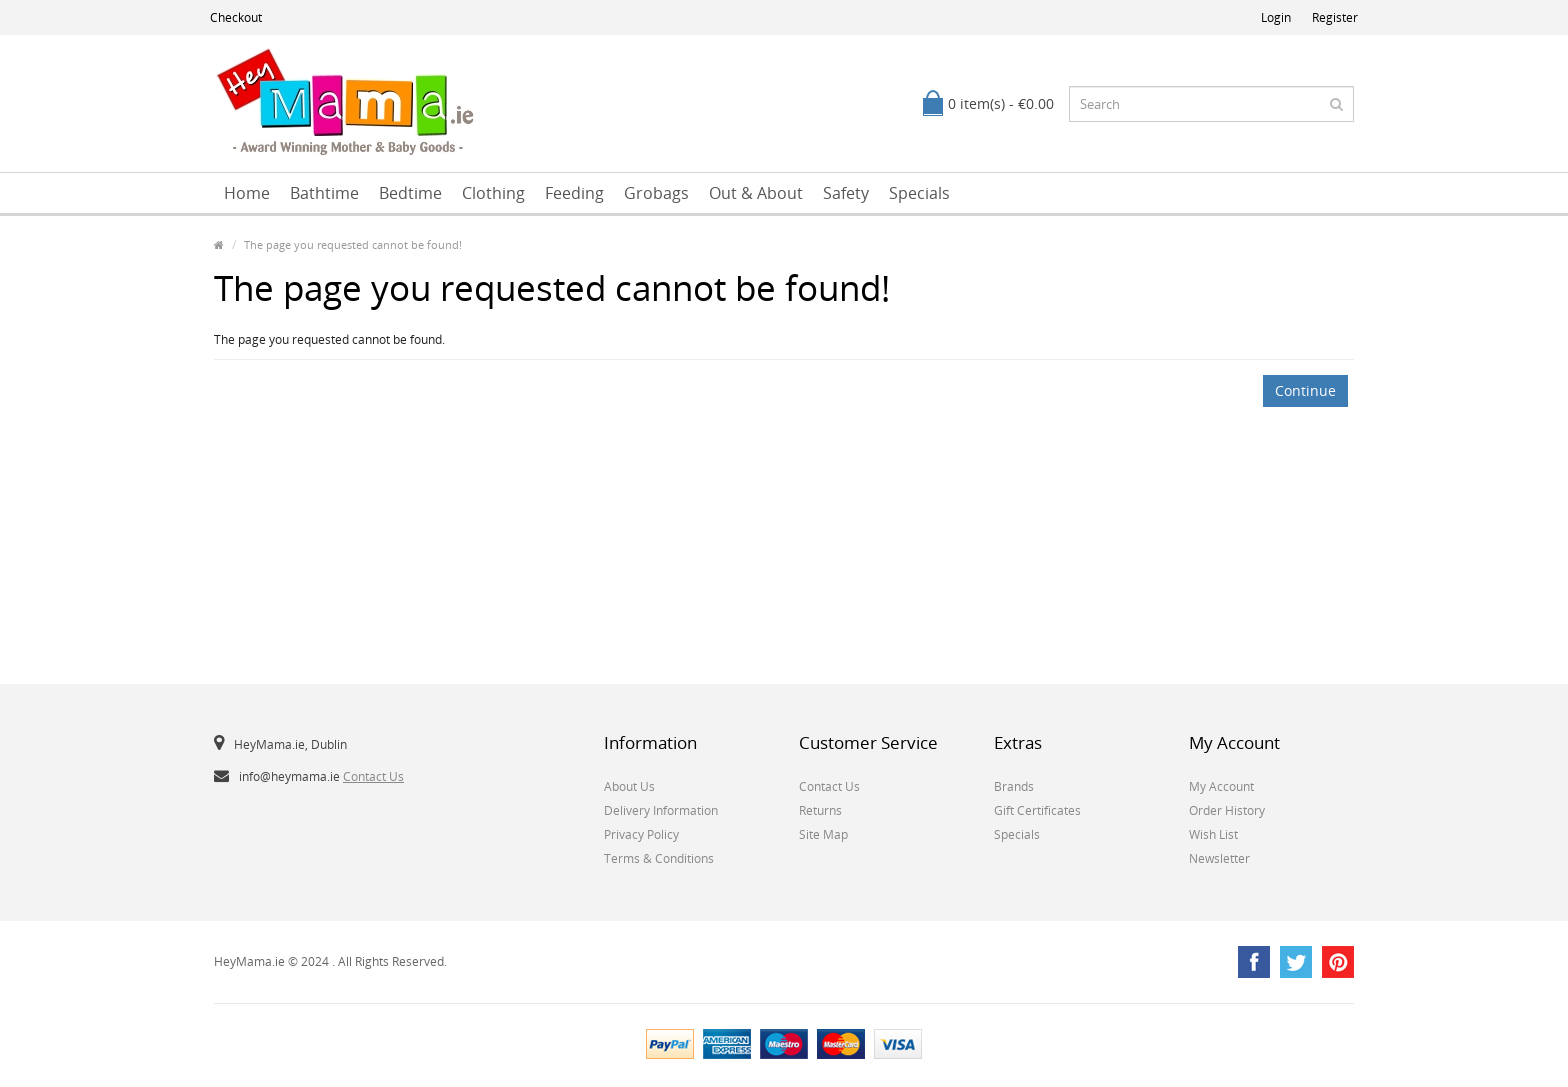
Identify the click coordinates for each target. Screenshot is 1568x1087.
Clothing (493, 193)
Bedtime (410, 193)
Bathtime (324, 193)
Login (1276, 17)
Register (1335, 17)
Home (247, 193)
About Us (629, 786)
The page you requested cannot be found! (353, 244)
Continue (1305, 390)
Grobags (656, 193)
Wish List (1213, 834)
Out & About (756, 193)
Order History (1227, 810)
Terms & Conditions (659, 858)
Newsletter (1219, 858)
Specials (919, 193)
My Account (1221, 786)
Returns (820, 810)
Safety (846, 193)
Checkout (236, 17)
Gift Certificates (1037, 810)
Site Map (823, 834)
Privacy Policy (641, 834)
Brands (1014, 786)
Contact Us (373, 776)
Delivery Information (661, 810)
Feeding (574, 193)
